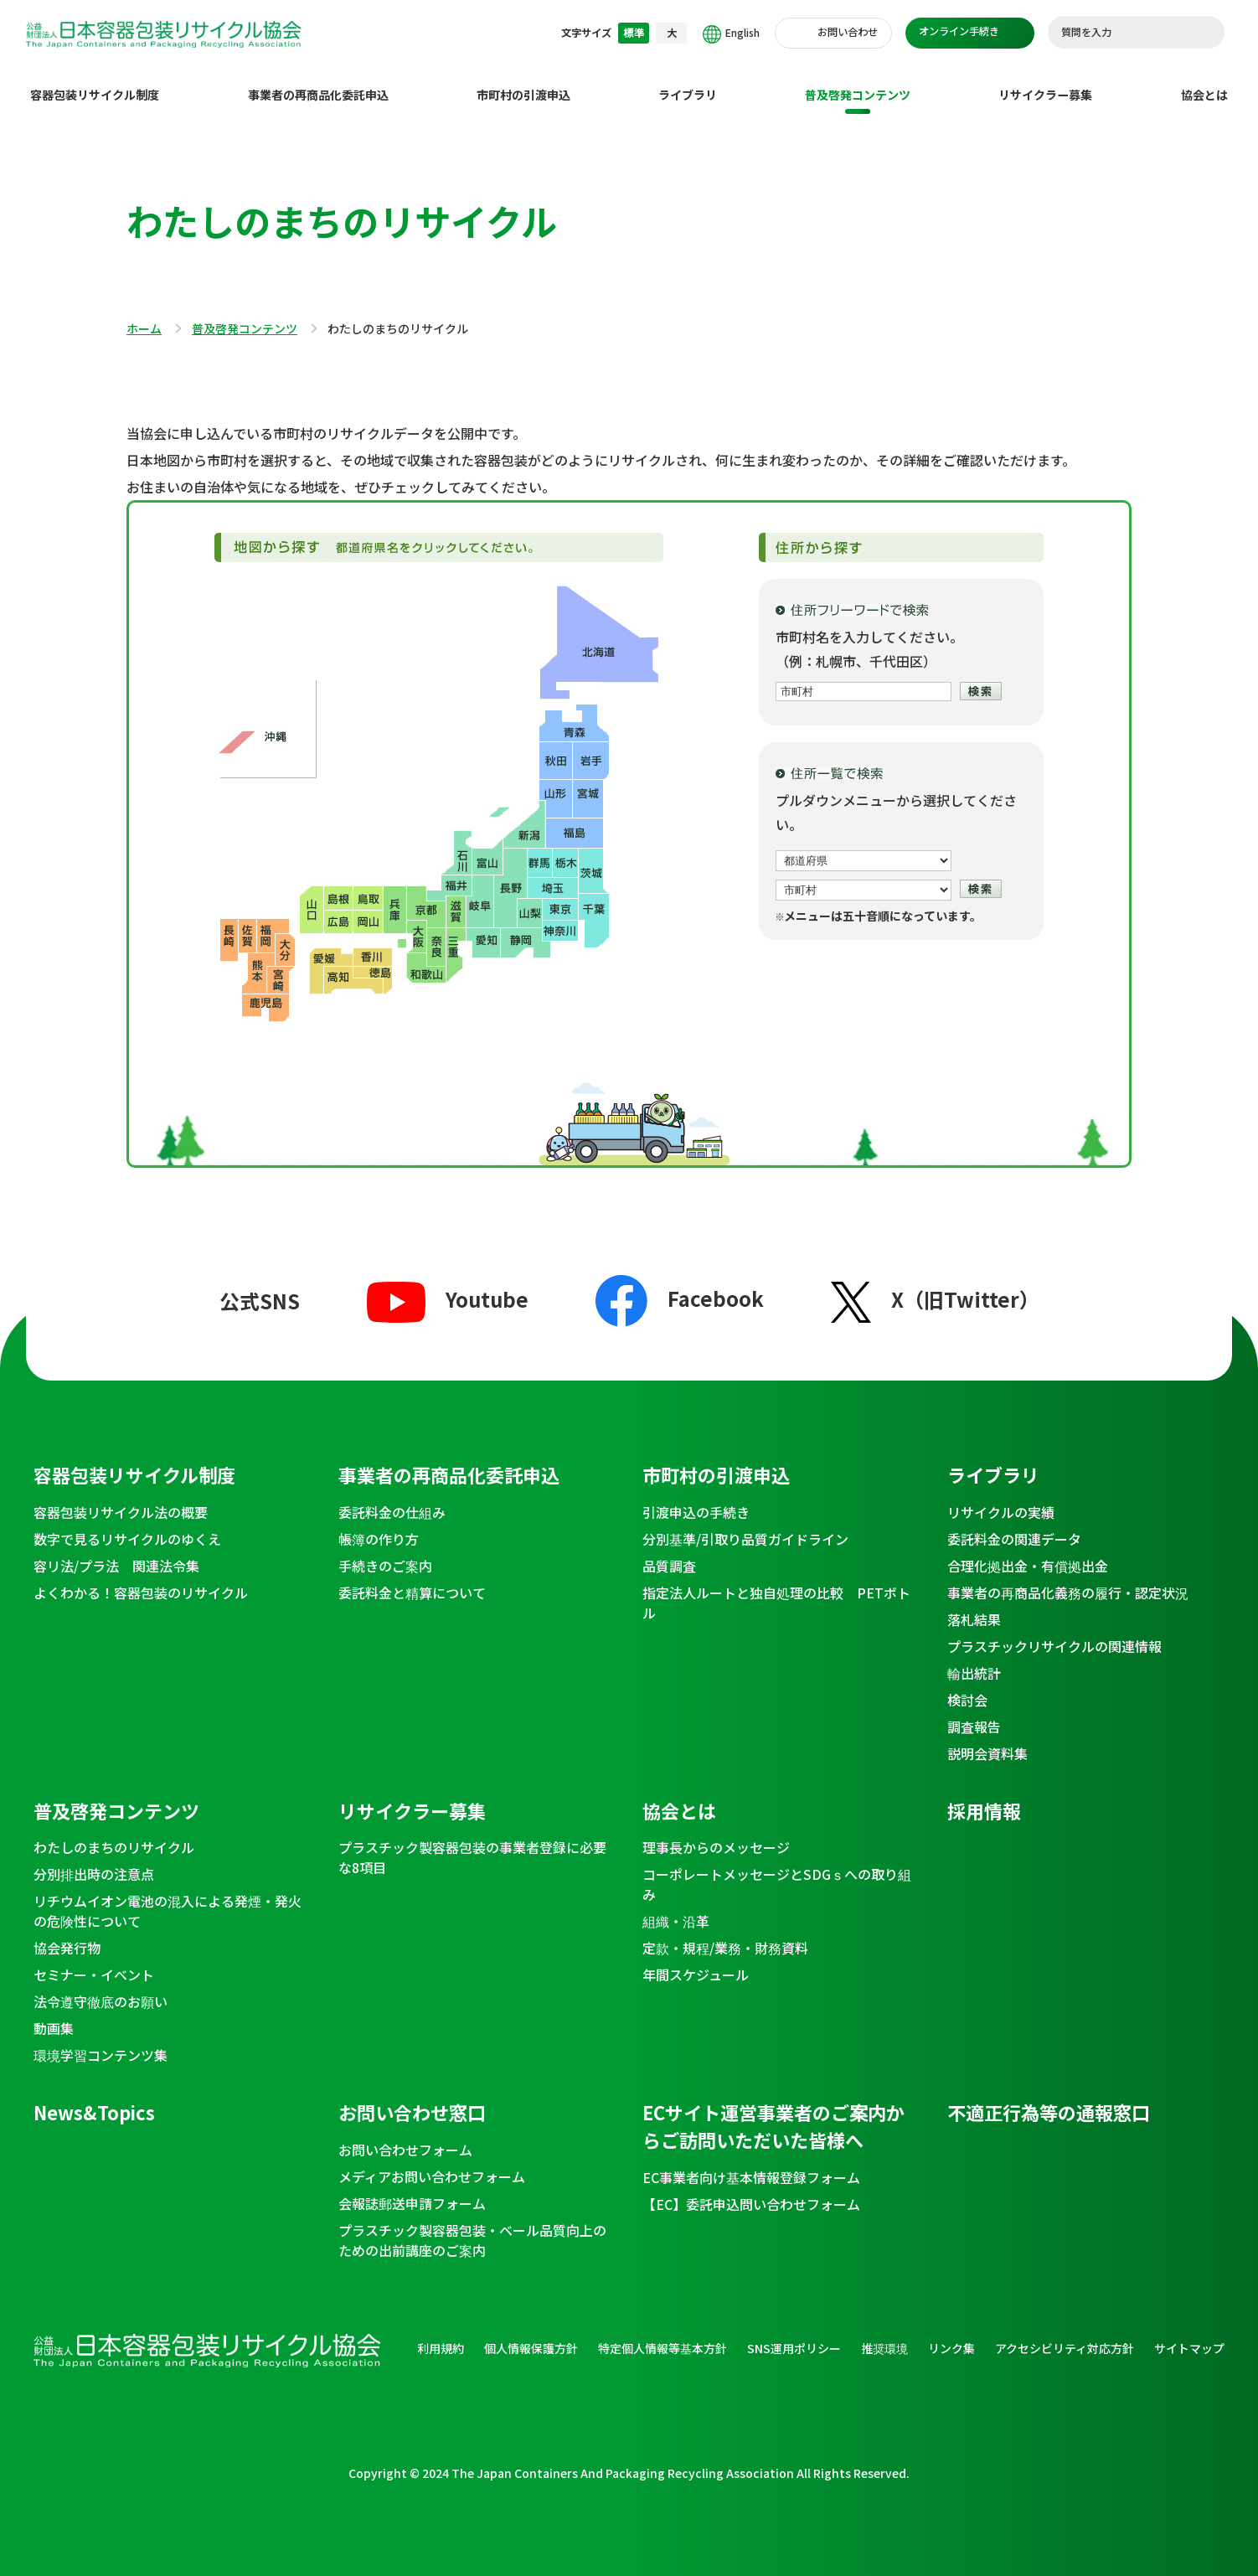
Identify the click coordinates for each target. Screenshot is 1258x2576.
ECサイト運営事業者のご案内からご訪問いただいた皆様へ (773, 2112)
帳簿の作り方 (378, 1525)
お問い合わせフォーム (405, 2136)
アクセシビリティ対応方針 (1064, 2334)
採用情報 (984, 1797)
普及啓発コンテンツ (857, 81)
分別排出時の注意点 (94, 1861)
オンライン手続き (959, 31)
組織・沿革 (675, 1907)
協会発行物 (67, 1934)
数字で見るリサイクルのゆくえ (127, 1525)
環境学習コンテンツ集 (101, 2041)
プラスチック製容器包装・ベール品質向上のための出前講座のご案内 (472, 2227)
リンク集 (951, 2334)
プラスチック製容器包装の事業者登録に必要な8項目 (472, 1844)
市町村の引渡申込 (523, 81)
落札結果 (974, 1606)
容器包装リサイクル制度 (94, 81)
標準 (634, 32)
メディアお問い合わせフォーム (431, 2163)
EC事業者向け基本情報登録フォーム (751, 2164)
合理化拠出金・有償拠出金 (1027, 1552)
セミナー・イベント (94, 1961)
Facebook (679, 1284)
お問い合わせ (847, 31)
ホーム (144, 315)
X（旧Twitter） (935, 1285)
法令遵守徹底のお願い (101, 1988)
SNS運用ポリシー (794, 2334)
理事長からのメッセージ (716, 1834)
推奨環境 (884, 2334)
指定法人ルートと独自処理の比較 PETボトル (776, 1589)
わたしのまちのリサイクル (114, 1834)
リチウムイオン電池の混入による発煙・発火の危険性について (168, 1897)
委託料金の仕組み (392, 1499)
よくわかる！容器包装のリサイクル (141, 1579)
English (731, 34)
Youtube (447, 1285)
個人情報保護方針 (531, 2334)
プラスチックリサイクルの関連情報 (1054, 1633)
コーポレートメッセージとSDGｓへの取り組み (776, 1871)
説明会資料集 (987, 1740)
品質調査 (669, 1552)
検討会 (967, 1686)
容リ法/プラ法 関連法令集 (116, 1552)
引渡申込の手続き (696, 1499)
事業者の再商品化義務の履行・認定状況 (1067, 1579)
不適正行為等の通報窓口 (1048, 2098)
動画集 (54, 2015)
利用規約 (440, 2334)
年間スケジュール (695, 1961)
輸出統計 (974, 1659)
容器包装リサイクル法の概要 (121, 1499)
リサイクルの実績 (1000, 1499)
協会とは (1204, 81)
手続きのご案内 (385, 1552)
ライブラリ (687, 81)
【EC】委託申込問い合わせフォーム (751, 2191)
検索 (1203, 32)
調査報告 (974, 1713)
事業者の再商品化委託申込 (318, 81)
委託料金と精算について (412, 1579)
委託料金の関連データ (1014, 1525)
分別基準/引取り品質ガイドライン (745, 1525)
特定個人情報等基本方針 (662, 2334)
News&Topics (94, 2098)
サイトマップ (1189, 2334)
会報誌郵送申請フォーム (412, 2190)
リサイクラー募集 (1045, 81)
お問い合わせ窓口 (412, 2098)
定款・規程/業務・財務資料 (725, 1934)
